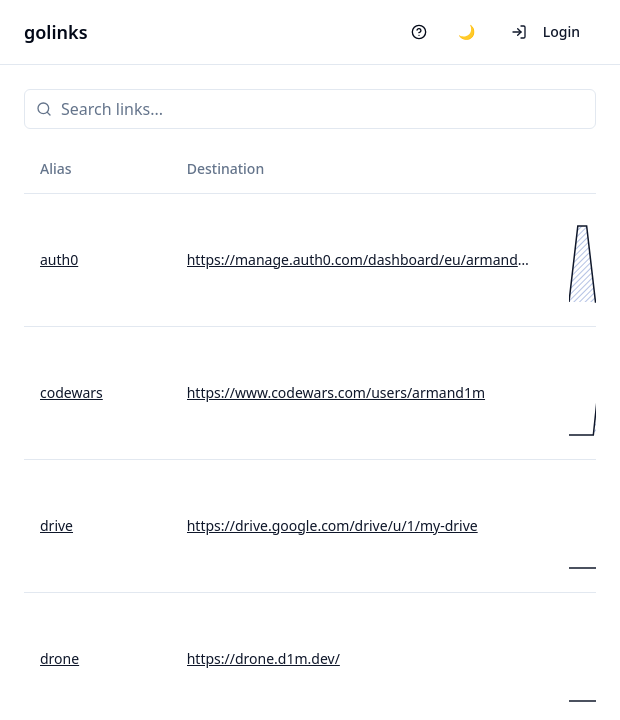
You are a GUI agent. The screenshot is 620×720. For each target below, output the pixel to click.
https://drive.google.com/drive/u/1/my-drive (332, 525)
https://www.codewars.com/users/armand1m (336, 392)
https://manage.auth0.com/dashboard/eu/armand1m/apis (362, 259)
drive (56, 525)
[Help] (419, 32)
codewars (71, 392)
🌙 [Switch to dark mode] (466, 31)
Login (545, 31)
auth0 (59, 259)
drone (59, 658)
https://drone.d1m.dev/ (263, 658)
